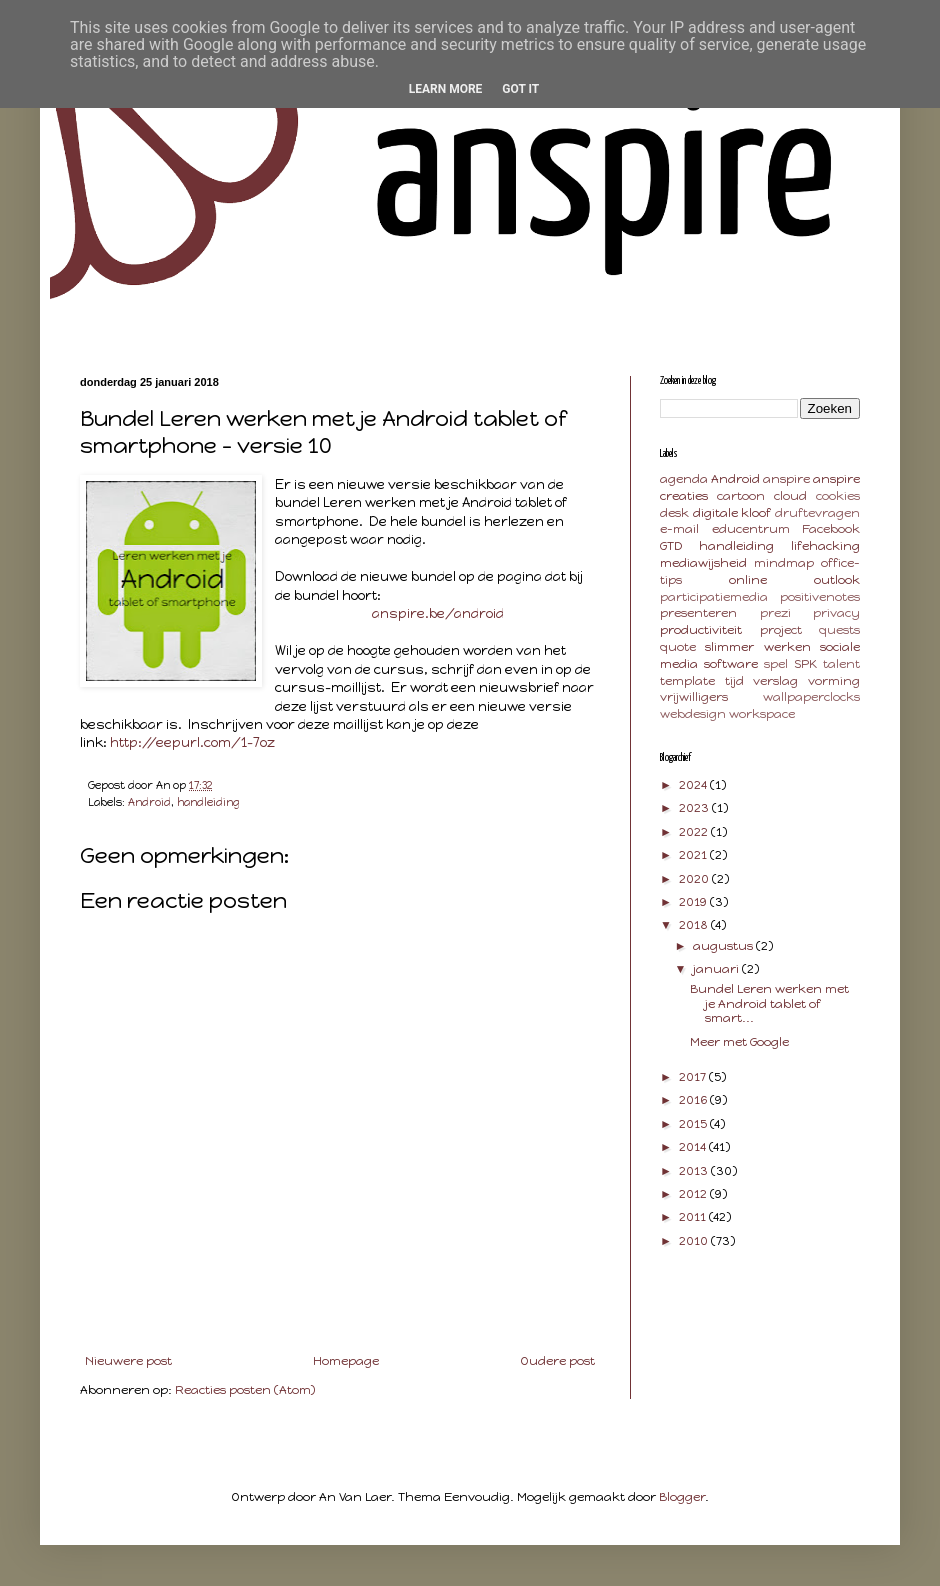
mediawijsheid (703, 563)
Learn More (446, 89)
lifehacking (825, 546)
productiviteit (701, 630)
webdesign (693, 714)
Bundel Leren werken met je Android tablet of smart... (769, 1003)
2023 (695, 808)
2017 (694, 1077)
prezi (775, 613)
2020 (695, 879)
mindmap (784, 563)
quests (839, 630)
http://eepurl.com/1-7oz (192, 742)
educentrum (751, 529)
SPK (805, 664)
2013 (695, 1171)
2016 (694, 1100)
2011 (694, 1217)
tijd (734, 681)
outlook (837, 580)
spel (776, 664)
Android (149, 802)
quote (678, 647)
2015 (694, 1124)
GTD (671, 546)
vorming (834, 681)
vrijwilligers (694, 697)
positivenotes (820, 597)
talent (841, 664)
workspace (762, 714)
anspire (786, 479)
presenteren (698, 613)
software (731, 664)
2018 (695, 925)
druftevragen (817, 513)
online (748, 580)
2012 (694, 1194)
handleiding (208, 802)
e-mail (679, 529)
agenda (684, 479)
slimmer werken (757, 647)
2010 (695, 1241)
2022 (695, 832)
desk (674, 513)
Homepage (346, 1361)
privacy (836, 613)
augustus (724, 946)
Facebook (831, 529)
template (687, 681)
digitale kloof (732, 513)
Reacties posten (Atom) (245, 1390)
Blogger (682, 1497)
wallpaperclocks (811, 697)
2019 (694, 902)
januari (717, 969)
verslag (775, 681)
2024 (694, 785)
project (781, 630)
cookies (838, 496)
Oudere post (557, 1361)
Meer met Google (739, 1042)
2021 (694, 855)
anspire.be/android (438, 613)
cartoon (741, 496)
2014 (694, 1147)
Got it (520, 89)
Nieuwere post (128, 1361)
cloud (790, 496)
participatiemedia (714, 597)
